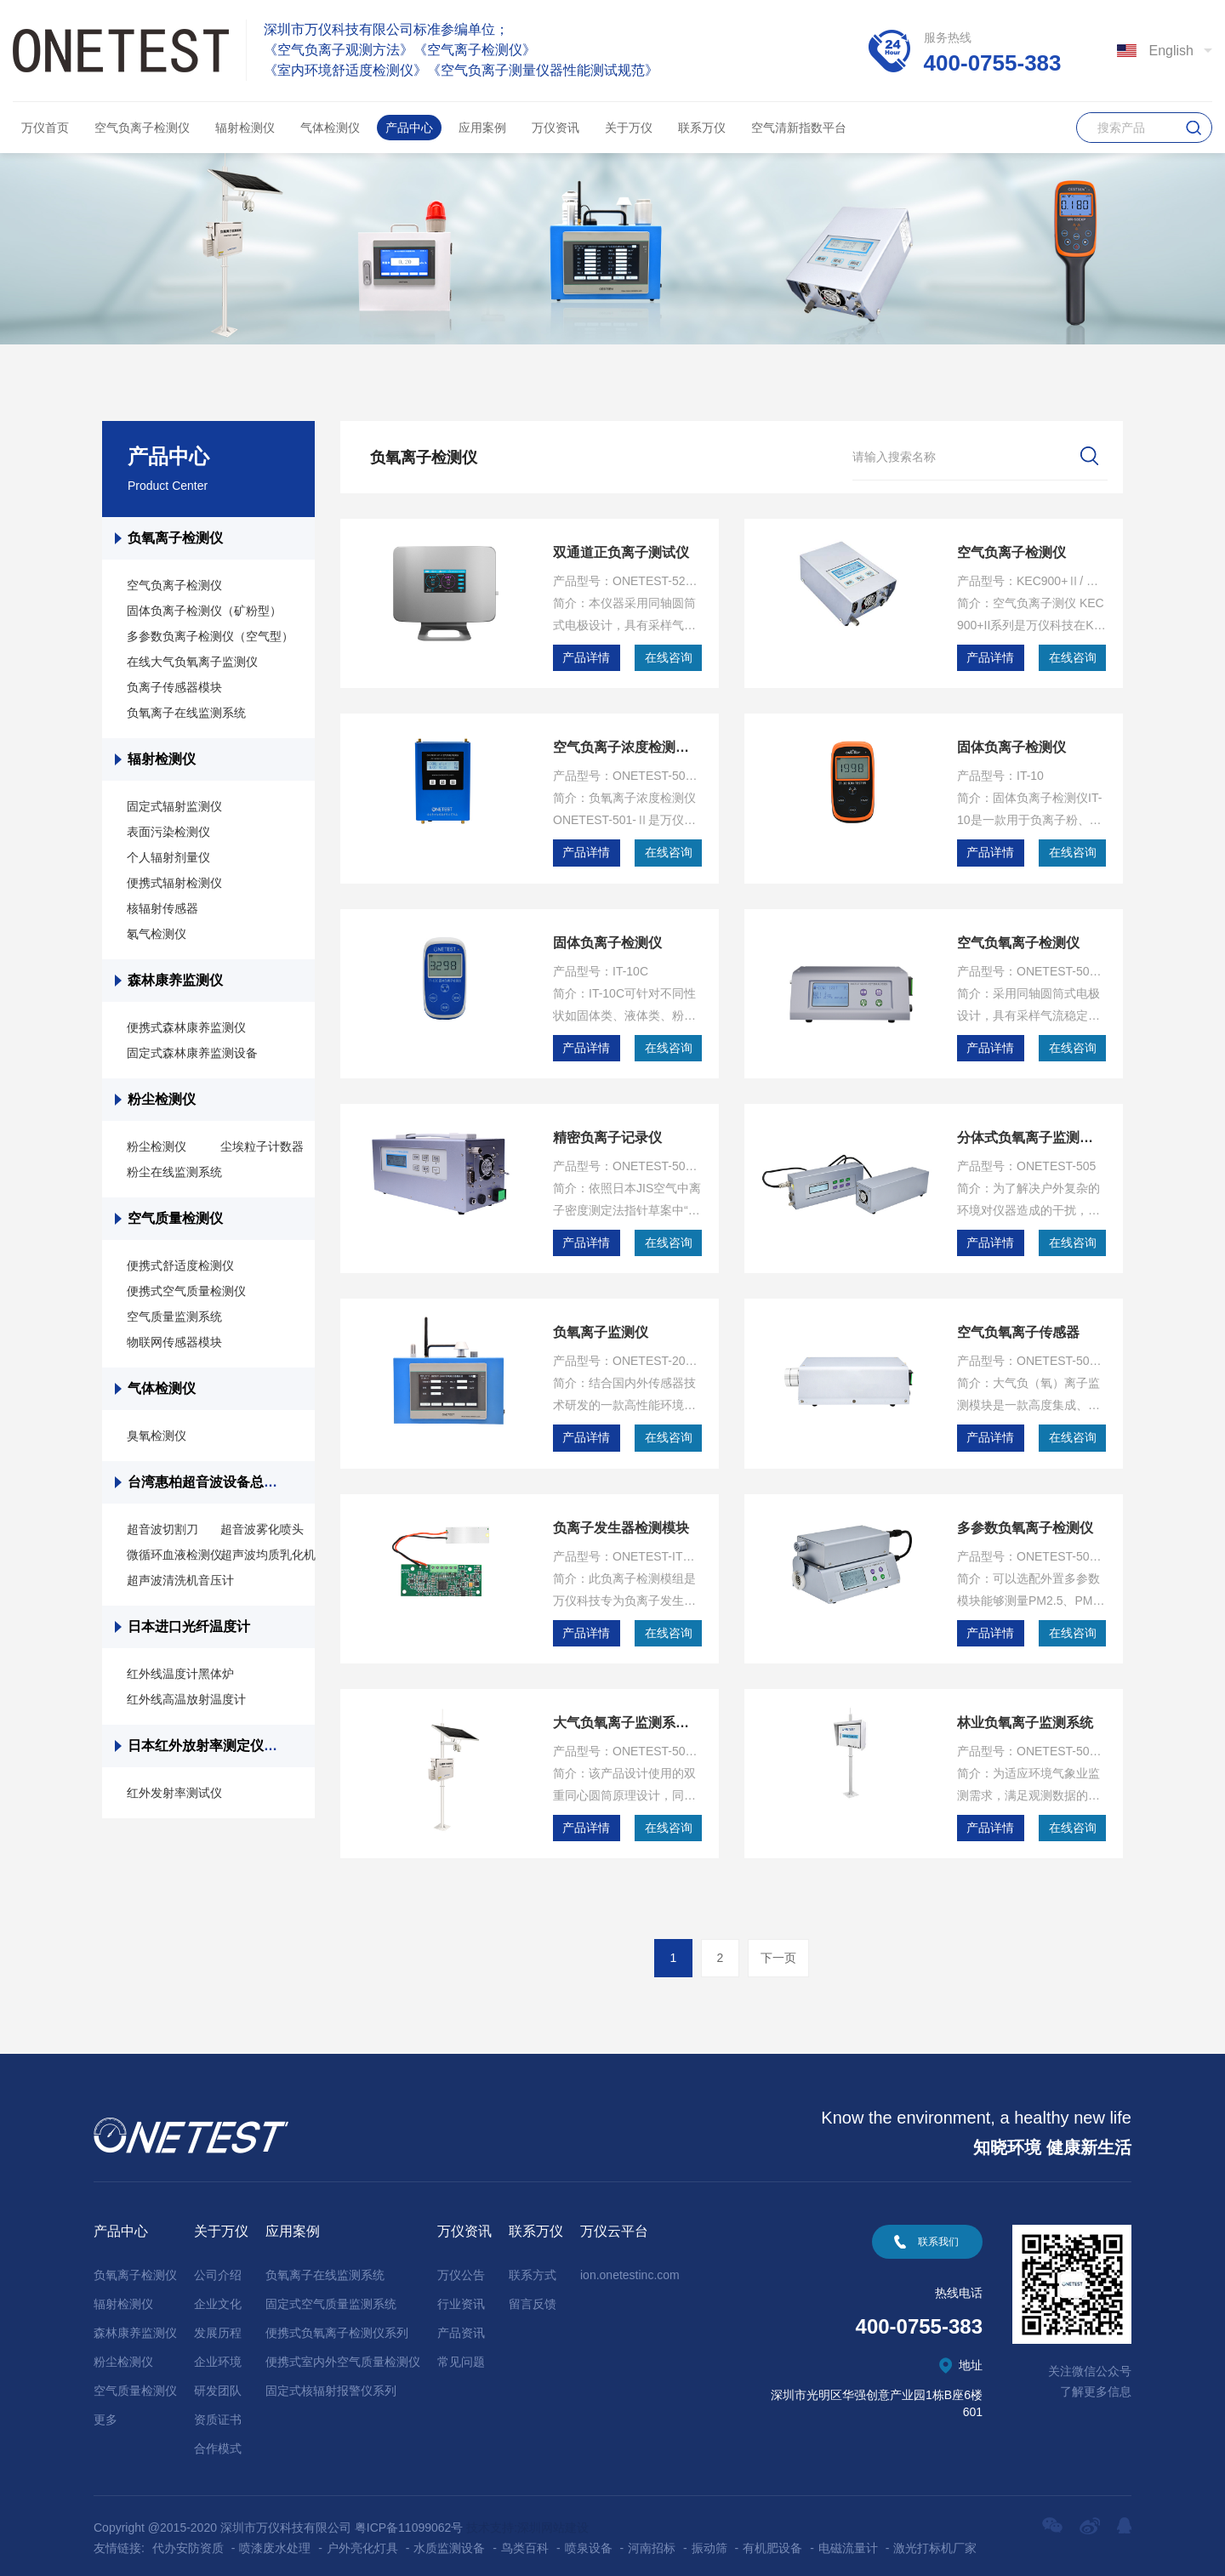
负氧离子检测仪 (175, 538)
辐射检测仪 (245, 127)
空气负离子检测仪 (142, 127)
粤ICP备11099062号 (409, 2520)
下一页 (778, 1950)
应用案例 (482, 127)
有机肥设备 (772, 2540)
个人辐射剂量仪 (168, 857)
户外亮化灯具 (362, 2540)
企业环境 (218, 2354)
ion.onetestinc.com (630, 2267)
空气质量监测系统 (174, 1316)
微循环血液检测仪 (174, 1554)
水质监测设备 (449, 2540)
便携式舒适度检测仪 (180, 1265)
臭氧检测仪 (156, 1435)
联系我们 (938, 2234)
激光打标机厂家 (935, 2540)
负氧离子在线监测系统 (186, 712)
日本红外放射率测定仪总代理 (216, 1745)
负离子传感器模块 (174, 687)
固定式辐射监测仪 (174, 806)
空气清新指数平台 (798, 127)
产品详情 (586, 657)
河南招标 (651, 2540)
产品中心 (409, 127)
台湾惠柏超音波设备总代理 (209, 1482)
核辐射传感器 (162, 908)
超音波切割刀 (162, 1529)
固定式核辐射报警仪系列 (330, 2383)
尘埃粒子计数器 (262, 1146)
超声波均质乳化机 (268, 1554)
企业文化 (218, 2296)
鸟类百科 (525, 2540)
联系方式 (532, 2267)
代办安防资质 (188, 2540)
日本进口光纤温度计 (191, 1626)
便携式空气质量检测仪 (186, 1291)
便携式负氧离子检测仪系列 (336, 2325)
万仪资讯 (555, 127)
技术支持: (491, 2520)
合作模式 (218, 2441)
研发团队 (218, 2383)
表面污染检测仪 (168, 832)
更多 (105, 2412)
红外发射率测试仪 (174, 1793)
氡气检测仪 (156, 934)
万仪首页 (45, 127)
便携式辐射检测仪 (174, 883)
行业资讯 (461, 2296)
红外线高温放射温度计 (186, 1699)
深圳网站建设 (553, 2520)
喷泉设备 (588, 2540)
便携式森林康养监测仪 (186, 1027)
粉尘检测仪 (162, 1099)
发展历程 (218, 2325)
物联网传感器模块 (174, 1342)
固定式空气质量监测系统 (330, 2296)
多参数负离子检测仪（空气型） (210, 636)
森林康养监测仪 (175, 980)
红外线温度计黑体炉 (180, 1673)
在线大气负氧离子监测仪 (192, 661)
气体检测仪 (330, 127)
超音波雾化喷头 (262, 1529)
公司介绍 (218, 2267)
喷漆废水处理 (275, 2540)
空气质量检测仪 (175, 1218)
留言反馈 (532, 2296)
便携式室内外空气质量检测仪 (342, 2354)
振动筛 (709, 2540)
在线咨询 (668, 657)
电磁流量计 (848, 2540)
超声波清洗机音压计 (180, 1580)
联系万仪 (702, 127)
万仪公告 (461, 2267)
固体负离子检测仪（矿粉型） (204, 610)
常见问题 (461, 2354)
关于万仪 (628, 127)
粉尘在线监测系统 (174, 1172)
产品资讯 (461, 2325)
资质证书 (218, 2412)
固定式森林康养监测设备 (192, 1053)
